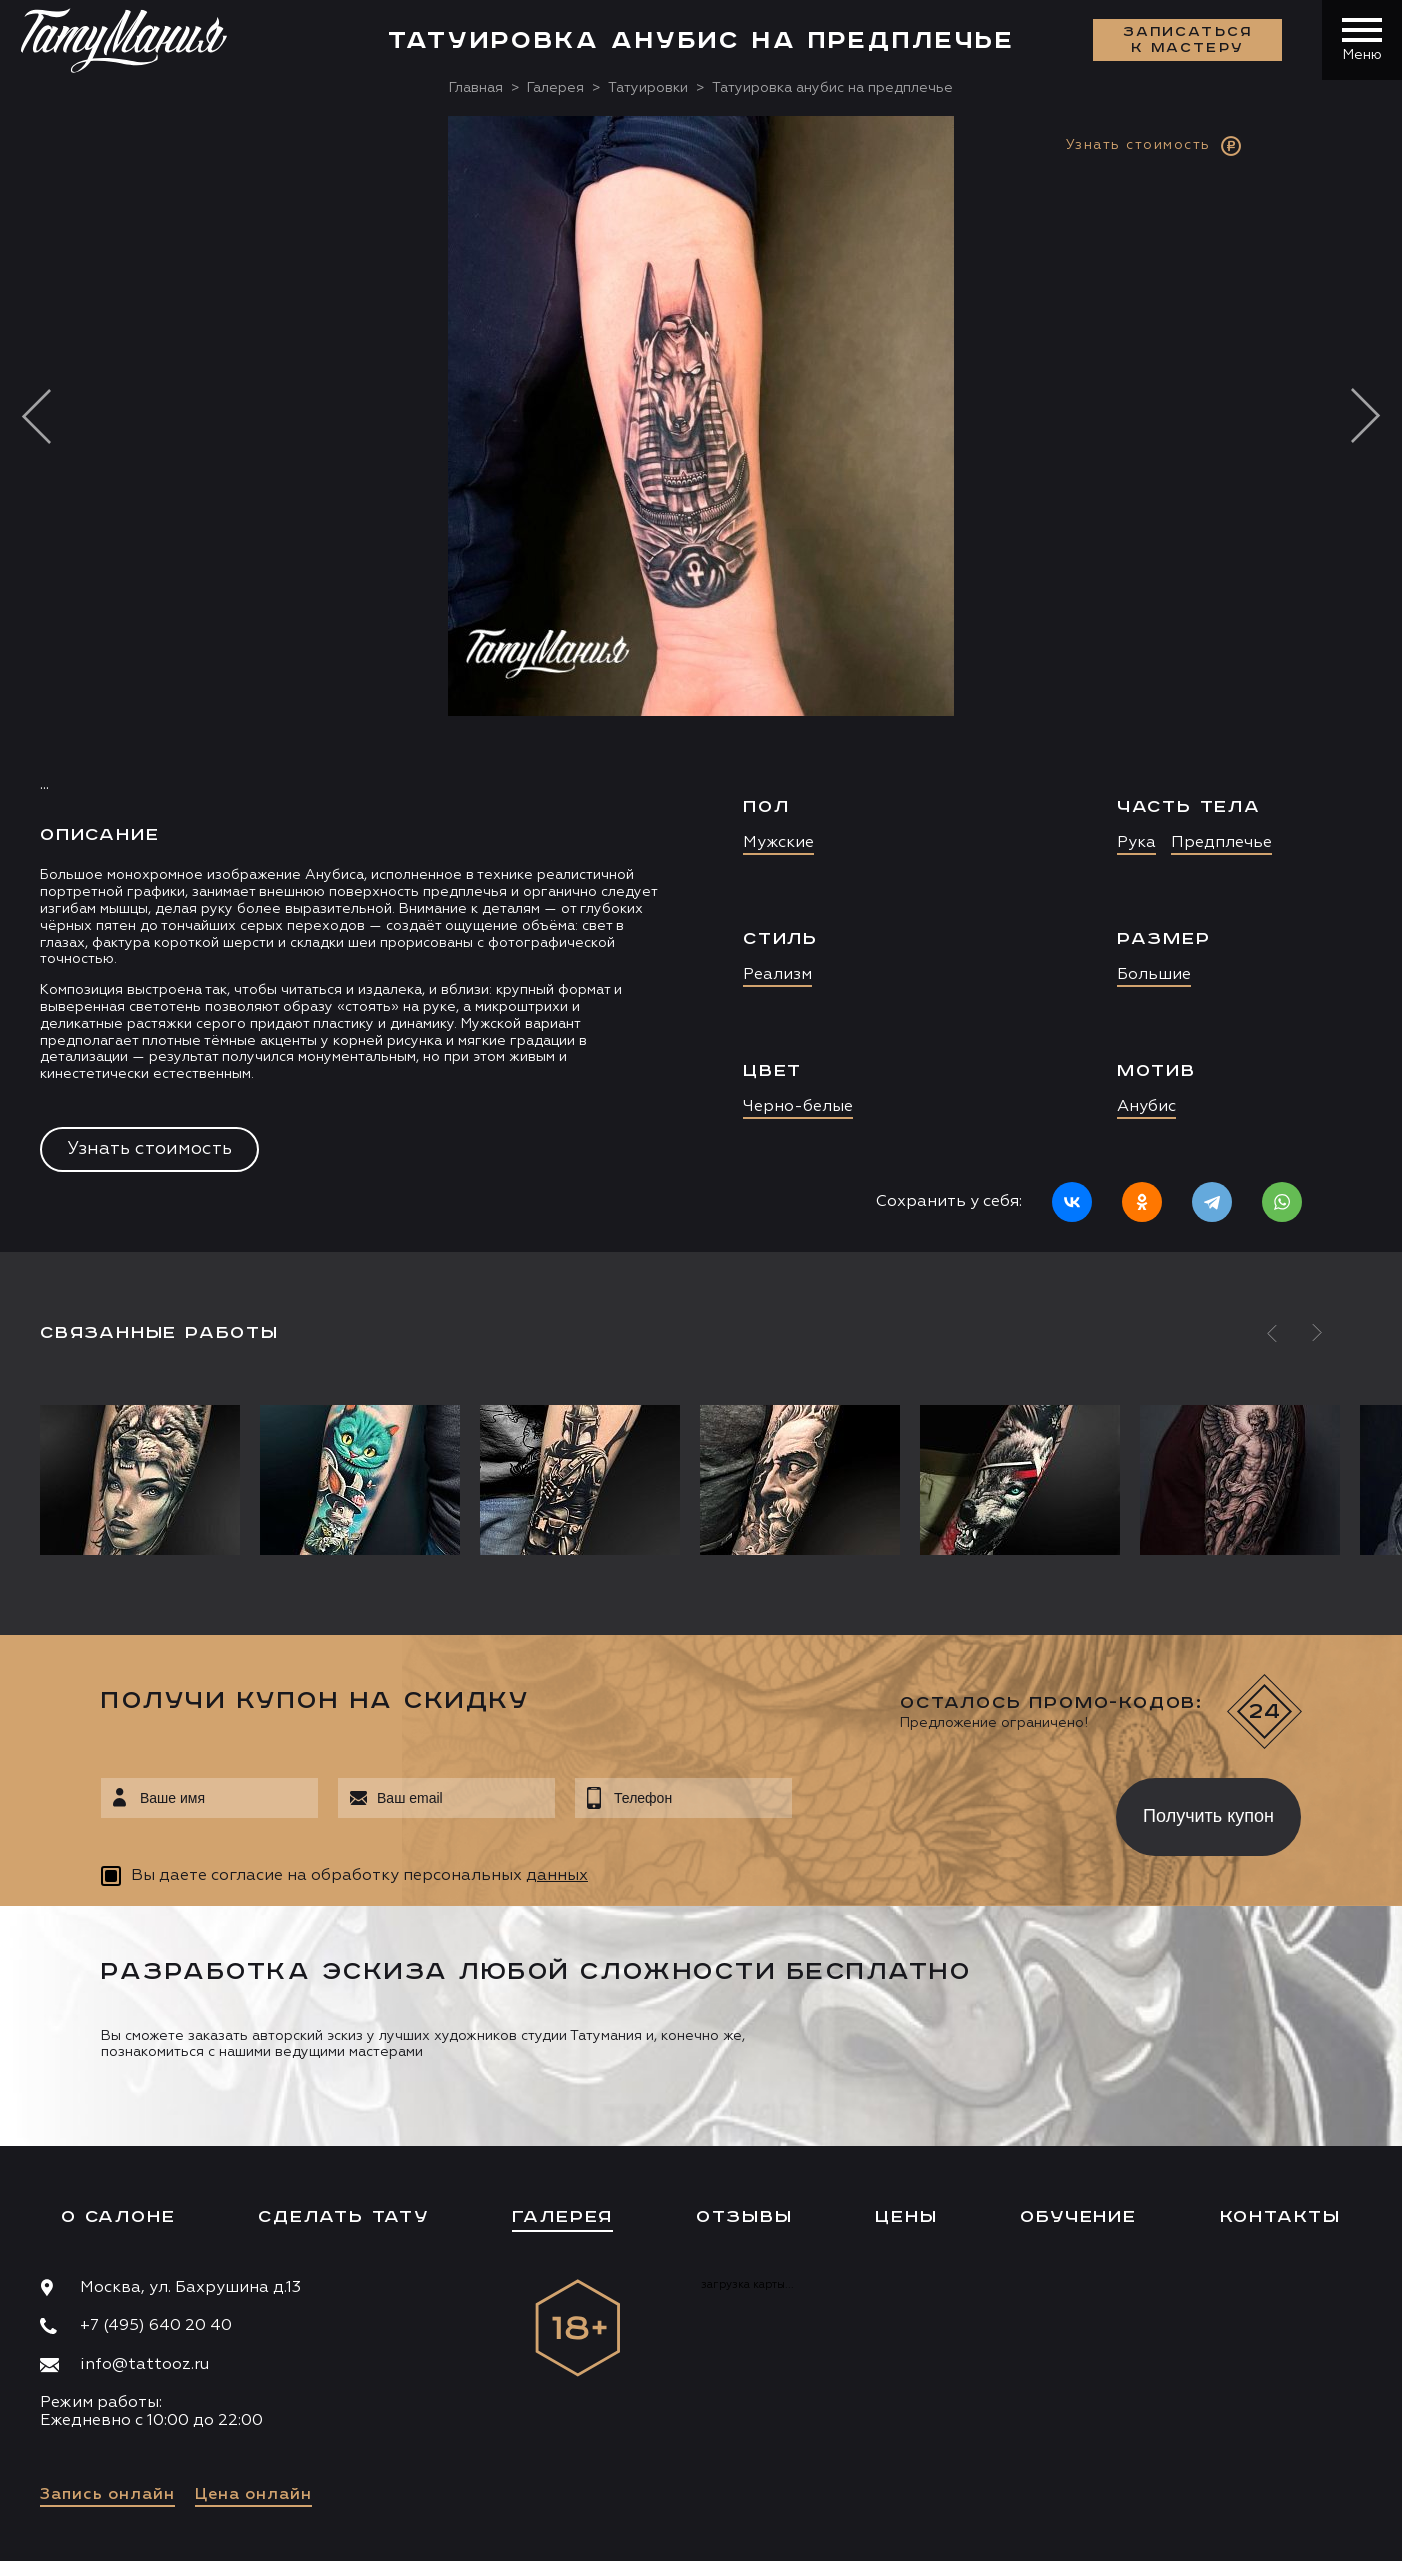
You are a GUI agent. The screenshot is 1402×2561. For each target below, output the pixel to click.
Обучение (1078, 2217)
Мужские (778, 843)
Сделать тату (343, 2217)
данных (557, 1876)
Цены (906, 2217)
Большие (1154, 975)
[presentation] (939, 1811)
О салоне (118, 2217)
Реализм (777, 975)
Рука (1136, 843)
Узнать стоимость (149, 1149)
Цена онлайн (253, 2495)
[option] (701, 684)
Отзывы (744, 2217)
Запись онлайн (107, 2495)
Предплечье (1221, 843)
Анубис (1146, 1107)
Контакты (1280, 2217)
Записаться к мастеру (1188, 40)
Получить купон (1208, 1816)
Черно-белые (798, 1107)
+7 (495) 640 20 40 (156, 2326)
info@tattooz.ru (144, 2365)
